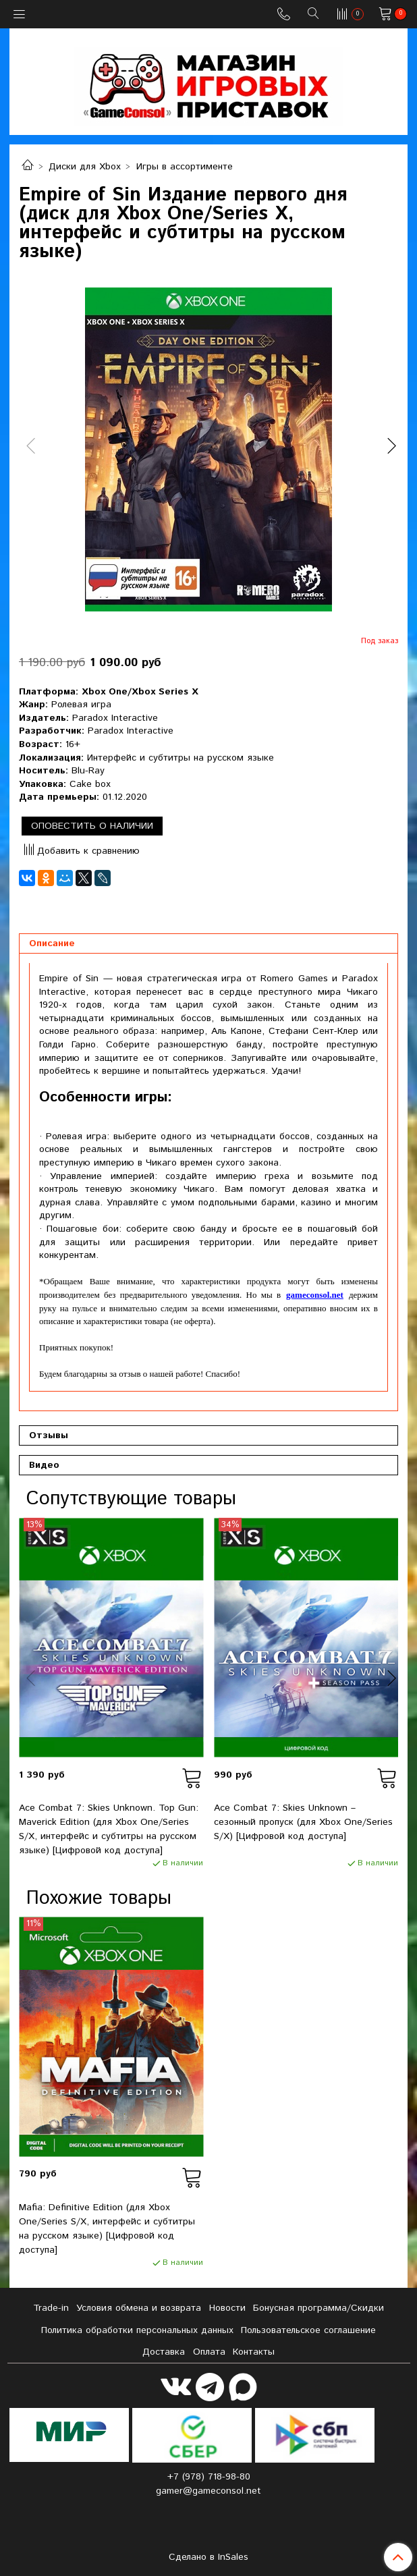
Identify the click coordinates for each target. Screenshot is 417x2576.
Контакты (254, 2352)
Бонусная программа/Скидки (318, 2308)
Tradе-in (51, 2308)
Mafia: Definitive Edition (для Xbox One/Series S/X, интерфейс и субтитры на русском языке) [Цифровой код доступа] (107, 2229)
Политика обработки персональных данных (137, 2330)
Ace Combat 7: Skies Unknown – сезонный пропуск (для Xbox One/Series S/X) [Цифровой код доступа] (303, 1822)
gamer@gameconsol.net (208, 2491)
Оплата (209, 2352)
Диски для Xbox (85, 166)
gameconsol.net (314, 1295)
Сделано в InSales (208, 2557)
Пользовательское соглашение (308, 2330)
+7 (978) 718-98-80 (208, 2477)
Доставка (163, 2352)
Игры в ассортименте (184, 166)
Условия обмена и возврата (138, 2308)
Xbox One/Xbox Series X (140, 691)
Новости (227, 2308)
